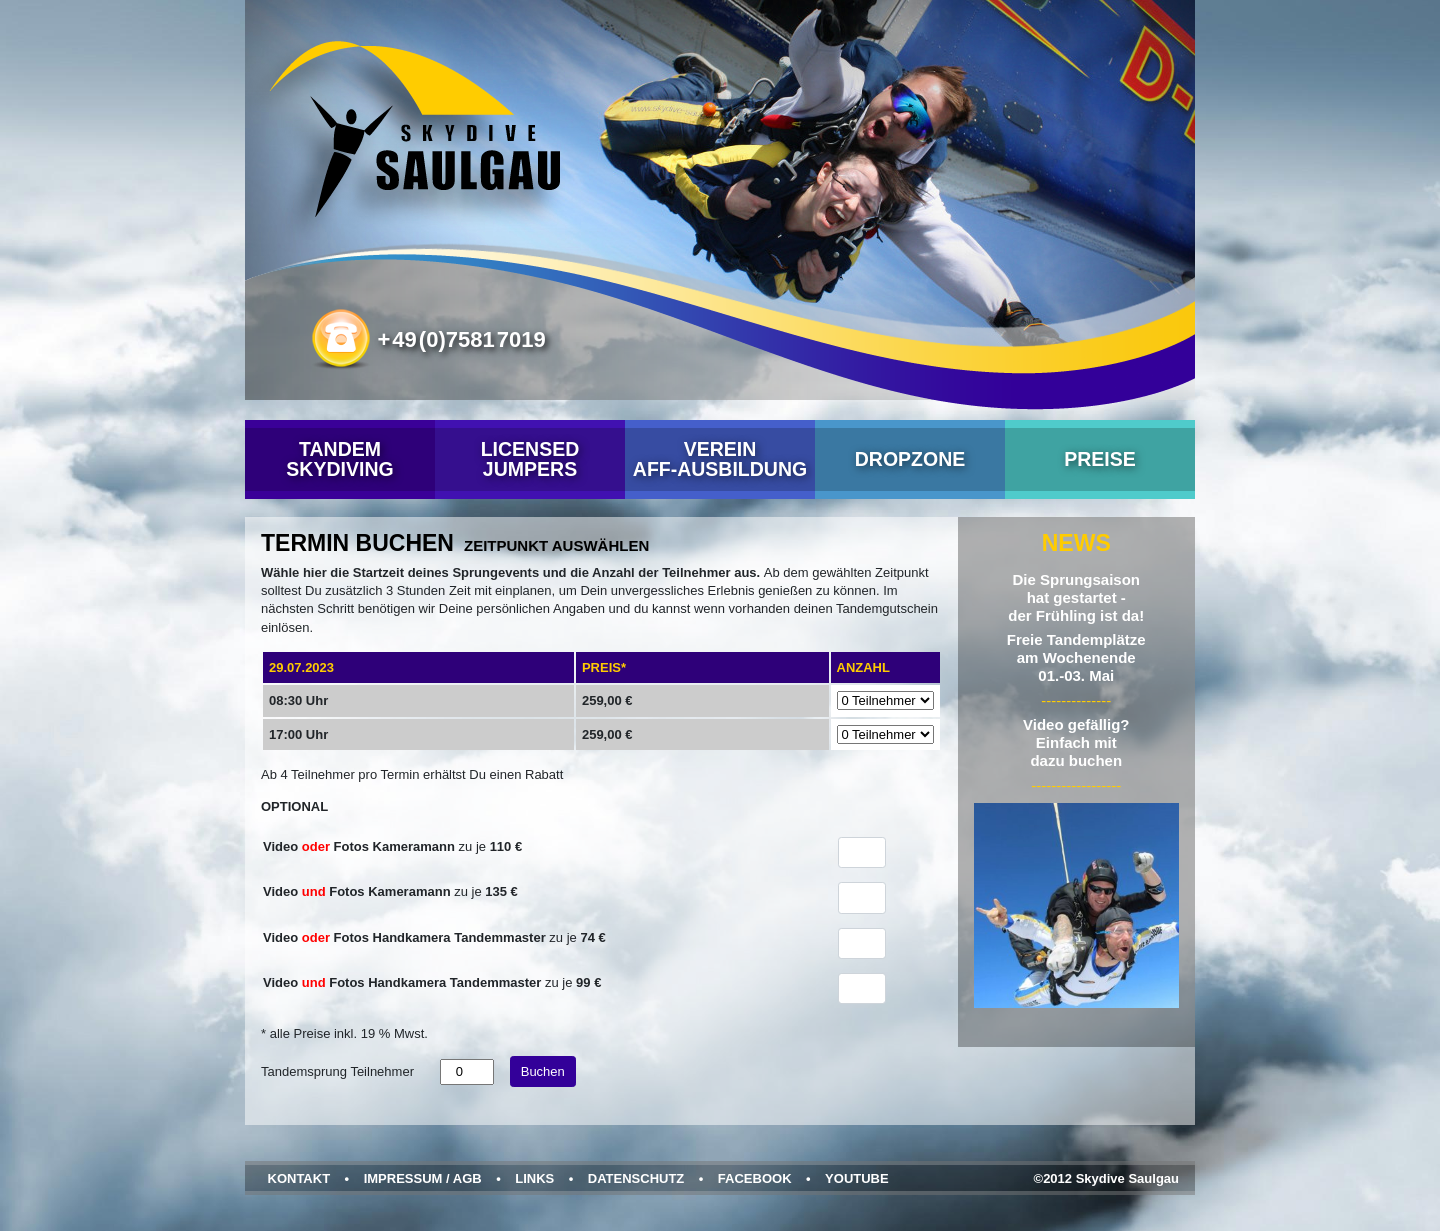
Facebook (755, 1178)
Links (534, 1178)
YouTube (857, 1178)
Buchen (543, 1071)
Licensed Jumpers (530, 459)
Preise (1100, 459)
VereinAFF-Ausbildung (720, 459)
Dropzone (910, 459)
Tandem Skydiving (339, 459)
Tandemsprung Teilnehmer (337, 1071)
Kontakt (299, 1178)
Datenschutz (636, 1178)
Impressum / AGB (423, 1178)
